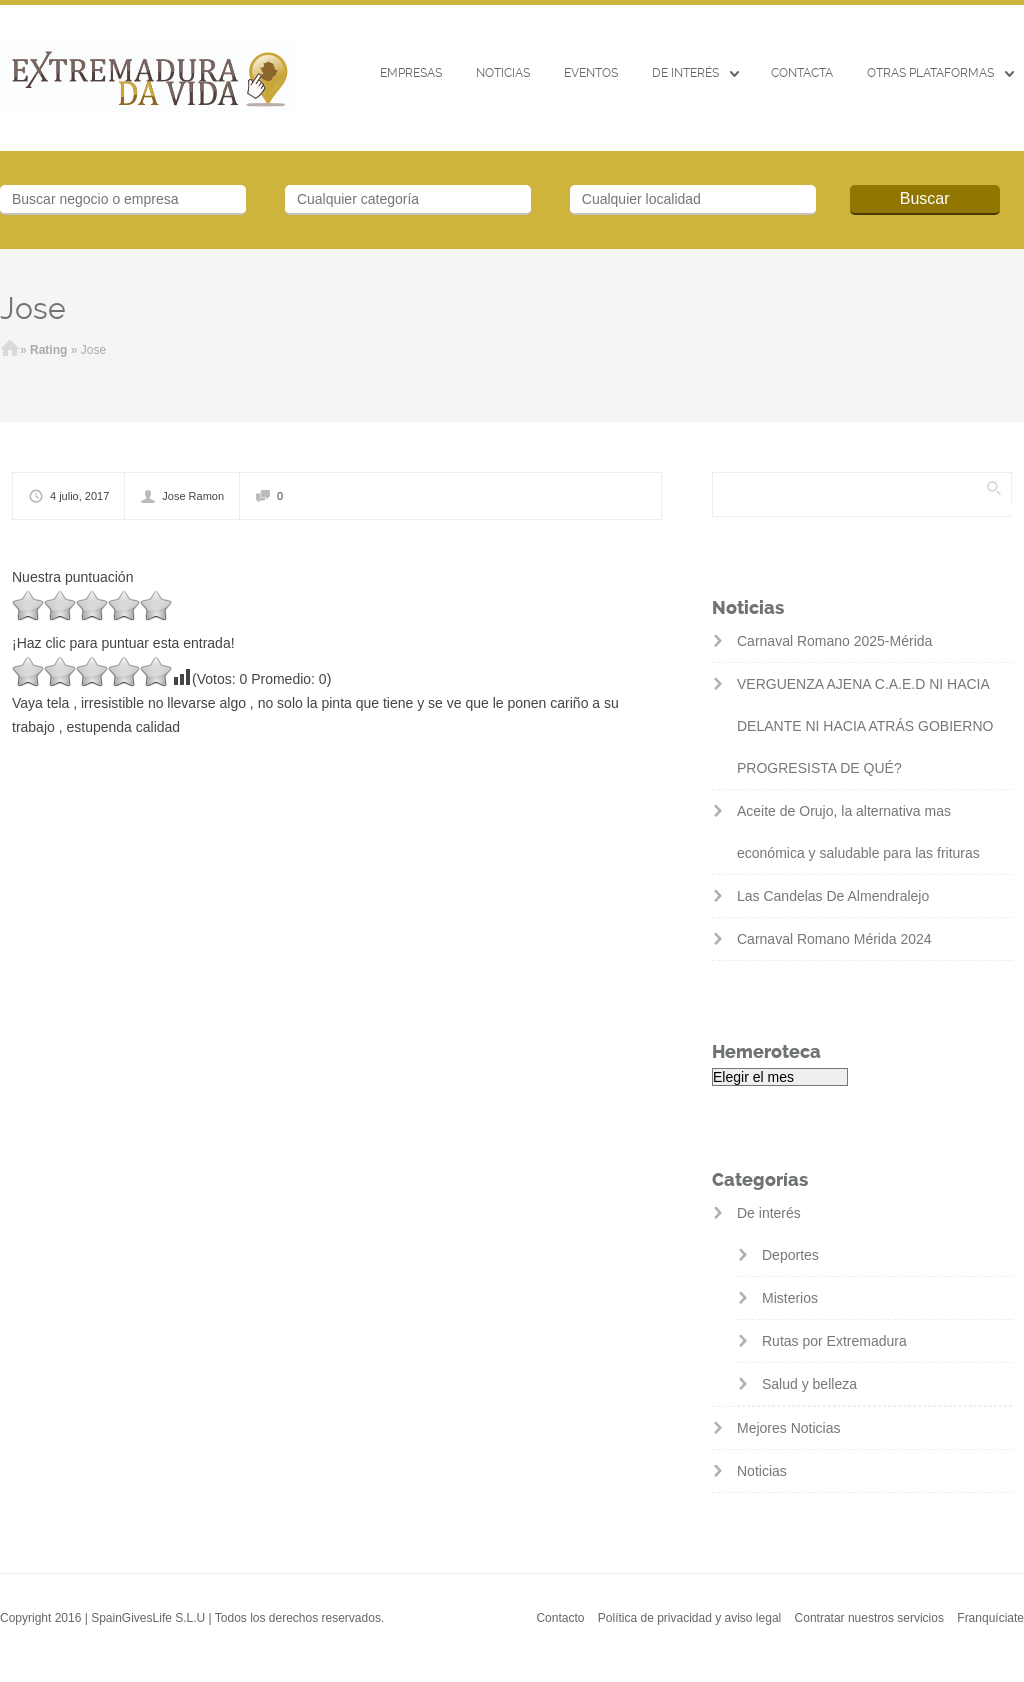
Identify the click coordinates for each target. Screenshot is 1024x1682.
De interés (685, 73)
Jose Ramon (193, 496)
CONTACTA (802, 73)
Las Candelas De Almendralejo (833, 896)
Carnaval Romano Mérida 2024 (834, 939)
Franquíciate (990, 1618)
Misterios (790, 1298)
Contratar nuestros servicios (869, 1618)
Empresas (411, 73)
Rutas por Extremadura (834, 1341)
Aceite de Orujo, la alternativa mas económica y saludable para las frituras (858, 832)
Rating (48, 350)
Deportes (790, 1255)
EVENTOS (591, 73)
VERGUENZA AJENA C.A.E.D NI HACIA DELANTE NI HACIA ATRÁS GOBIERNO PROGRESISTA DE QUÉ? (865, 726)
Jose (33, 308)
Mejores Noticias (788, 1428)
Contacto (560, 1618)
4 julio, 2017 (79, 496)
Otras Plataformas (930, 73)
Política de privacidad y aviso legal (689, 1618)
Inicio (10, 350)
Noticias (503, 73)
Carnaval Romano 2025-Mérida (834, 641)
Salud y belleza (809, 1384)
